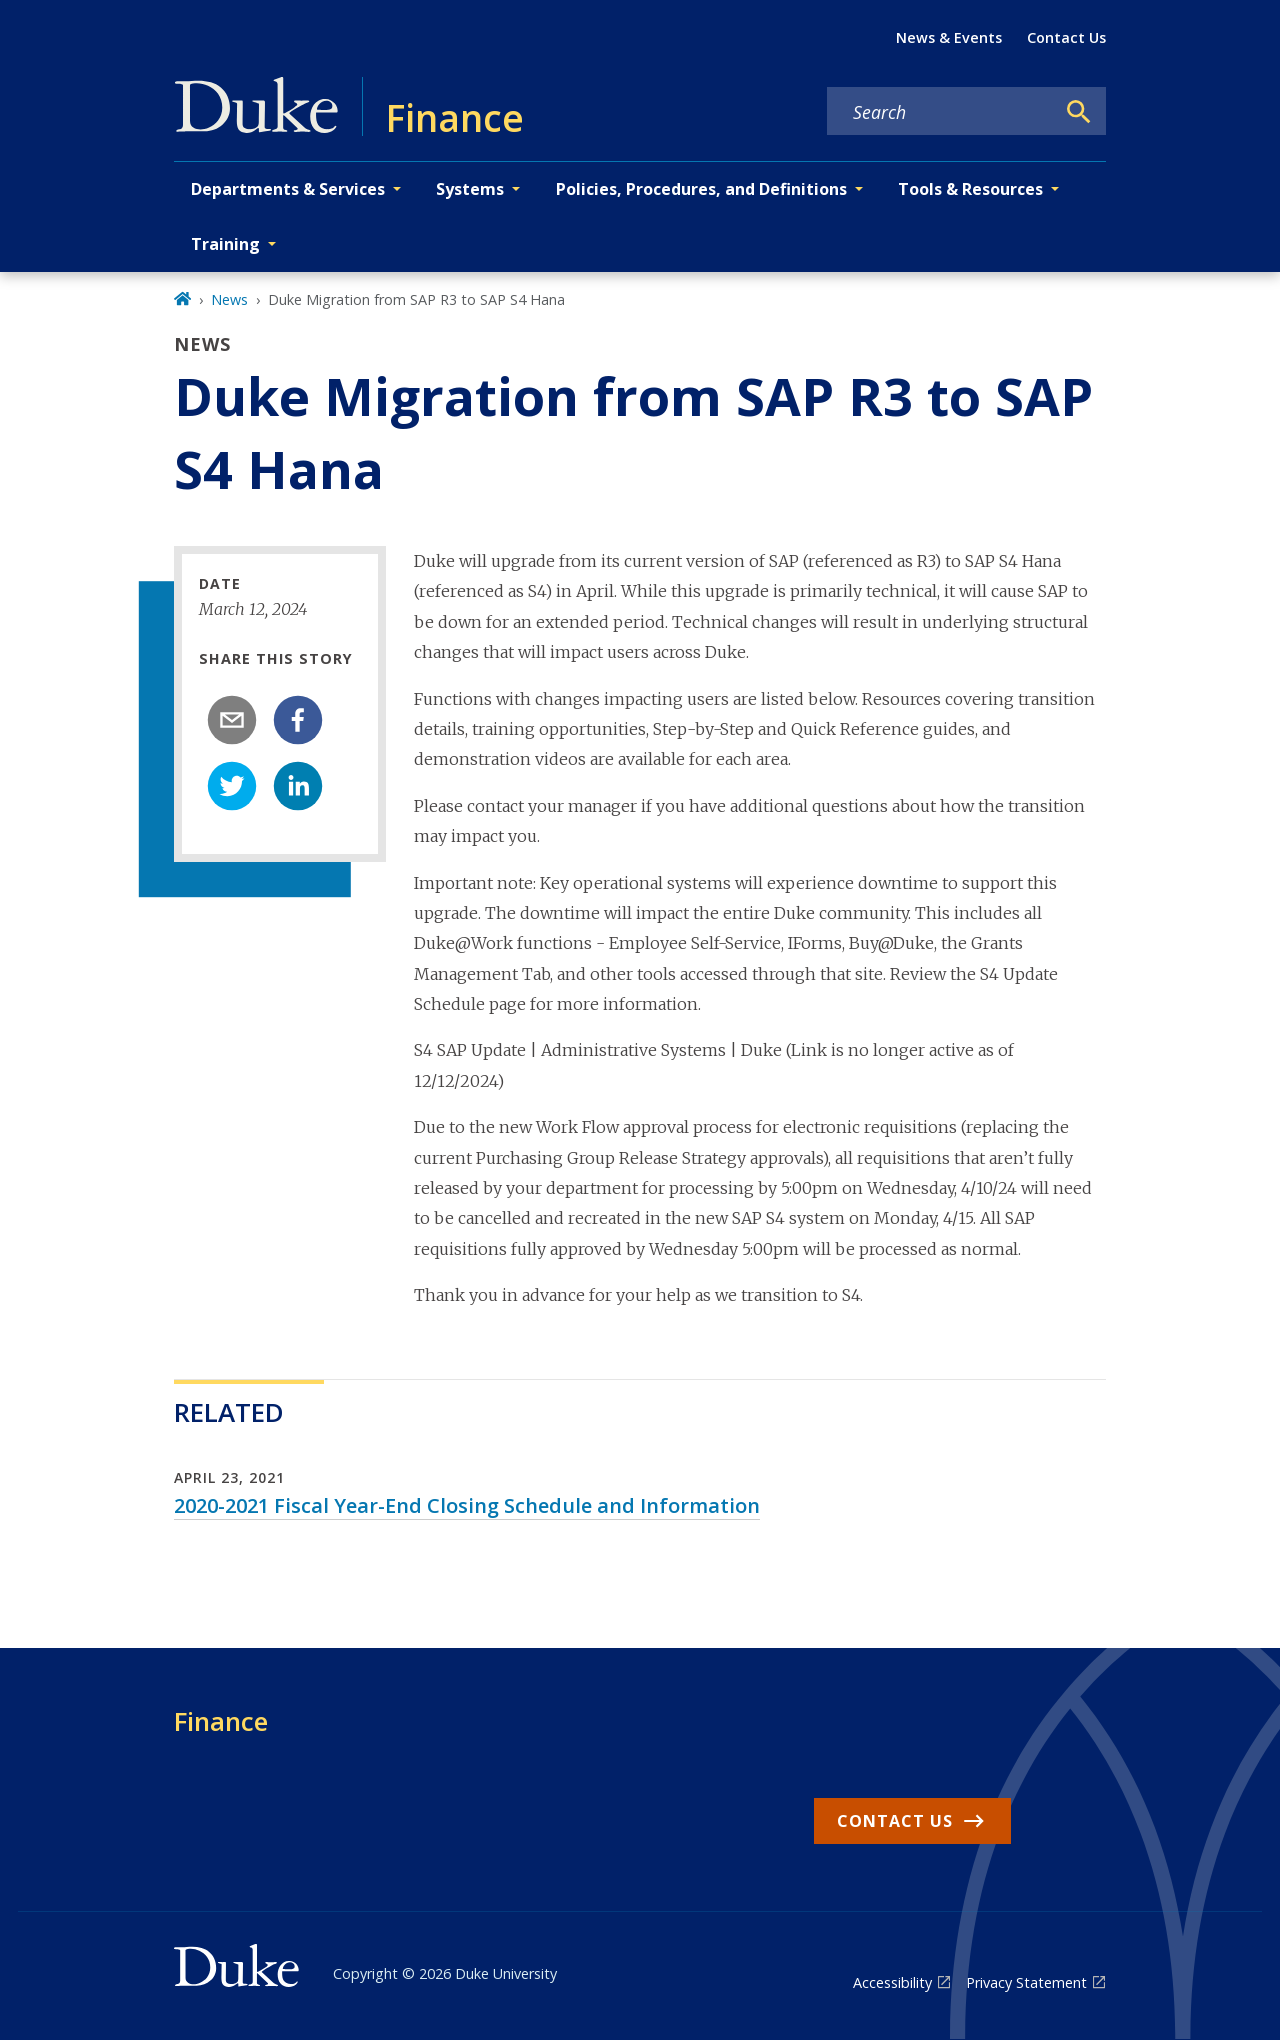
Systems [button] (470, 189)
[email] (232, 720)
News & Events (949, 37)
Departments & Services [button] (288, 189)
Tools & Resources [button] (970, 189)
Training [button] (225, 244)
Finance (221, 1721)
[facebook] (298, 720)
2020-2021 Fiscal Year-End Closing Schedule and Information (467, 1505)
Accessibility (892, 1982)
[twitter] (232, 786)
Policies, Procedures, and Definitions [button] (701, 189)
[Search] (1079, 112)
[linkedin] (298, 786)
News (229, 299)
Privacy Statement (1026, 1982)
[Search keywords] (941, 112)
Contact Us (1066, 37)
